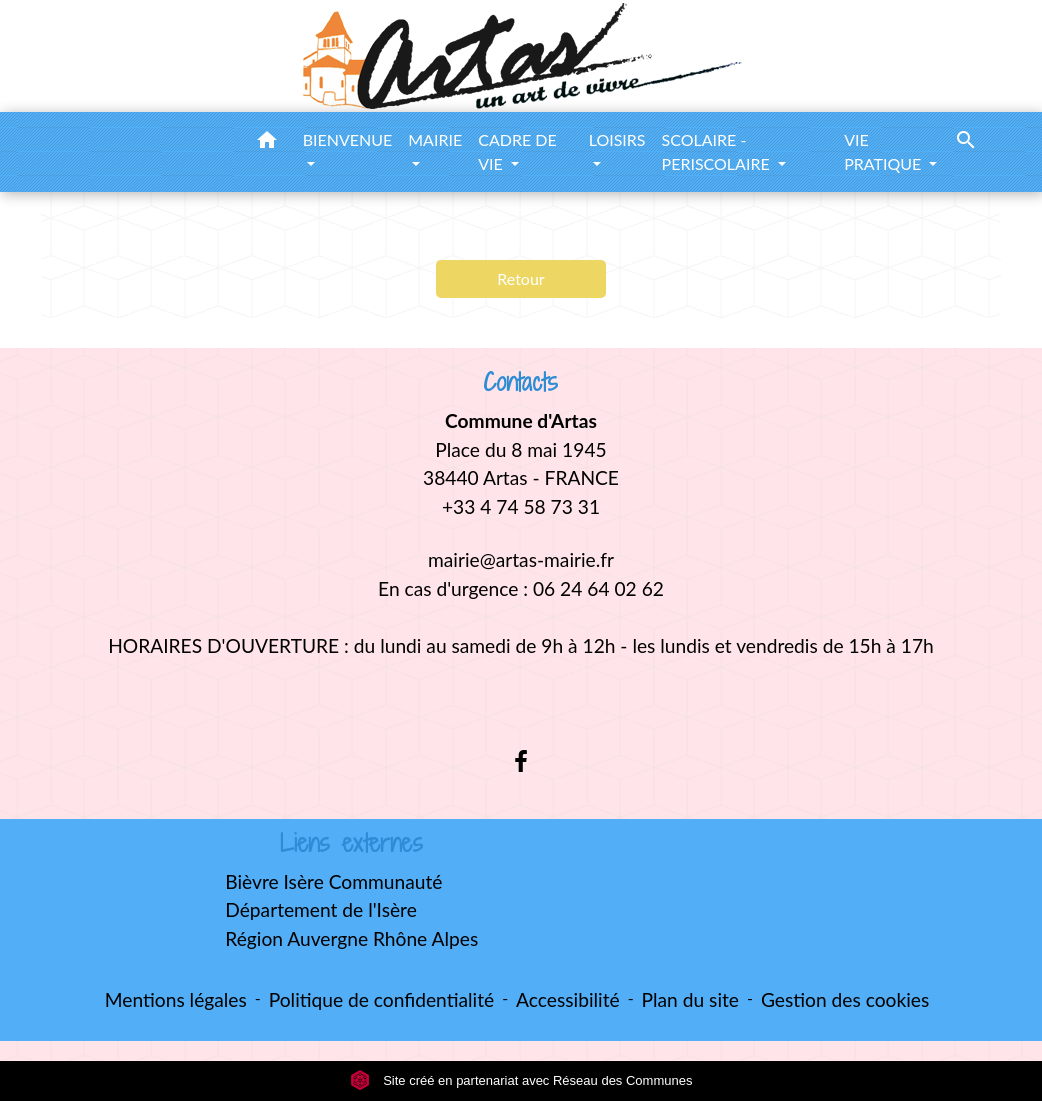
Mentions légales (176, 999)
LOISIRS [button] (617, 139)
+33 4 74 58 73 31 (521, 506)
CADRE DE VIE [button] (517, 151)
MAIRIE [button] (435, 139)
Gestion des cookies (845, 999)
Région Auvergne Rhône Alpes (351, 938)
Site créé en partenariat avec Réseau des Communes (521, 1080)
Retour (520, 278)
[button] (267, 143)
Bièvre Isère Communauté (333, 881)
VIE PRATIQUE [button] (884, 151)
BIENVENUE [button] (348, 139)
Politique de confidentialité (381, 999)
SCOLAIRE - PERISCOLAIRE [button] (718, 151)
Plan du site (690, 999)
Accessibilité (568, 999)
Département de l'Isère (321, 909)
